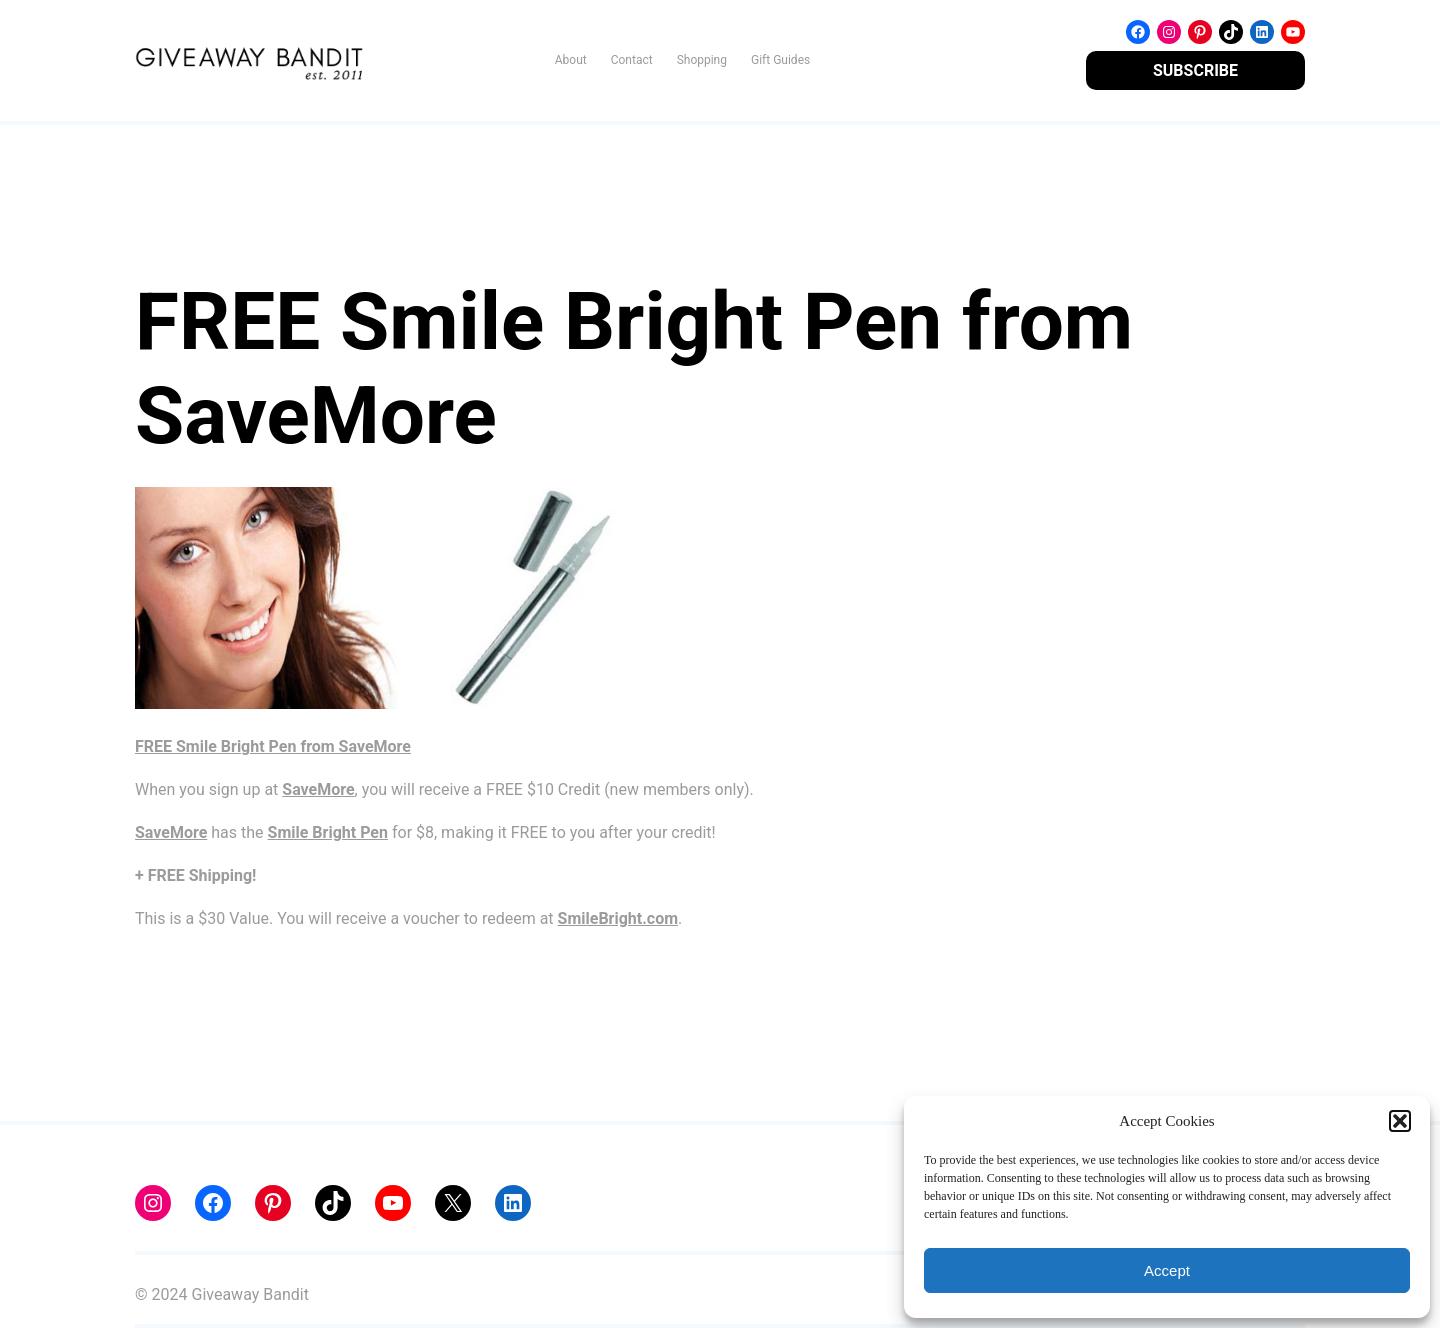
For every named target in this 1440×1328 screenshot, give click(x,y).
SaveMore (318, 789)
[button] (1400, 1121)
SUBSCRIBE (1195, 70)
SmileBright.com (618, 918)
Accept (1167, 1270)
